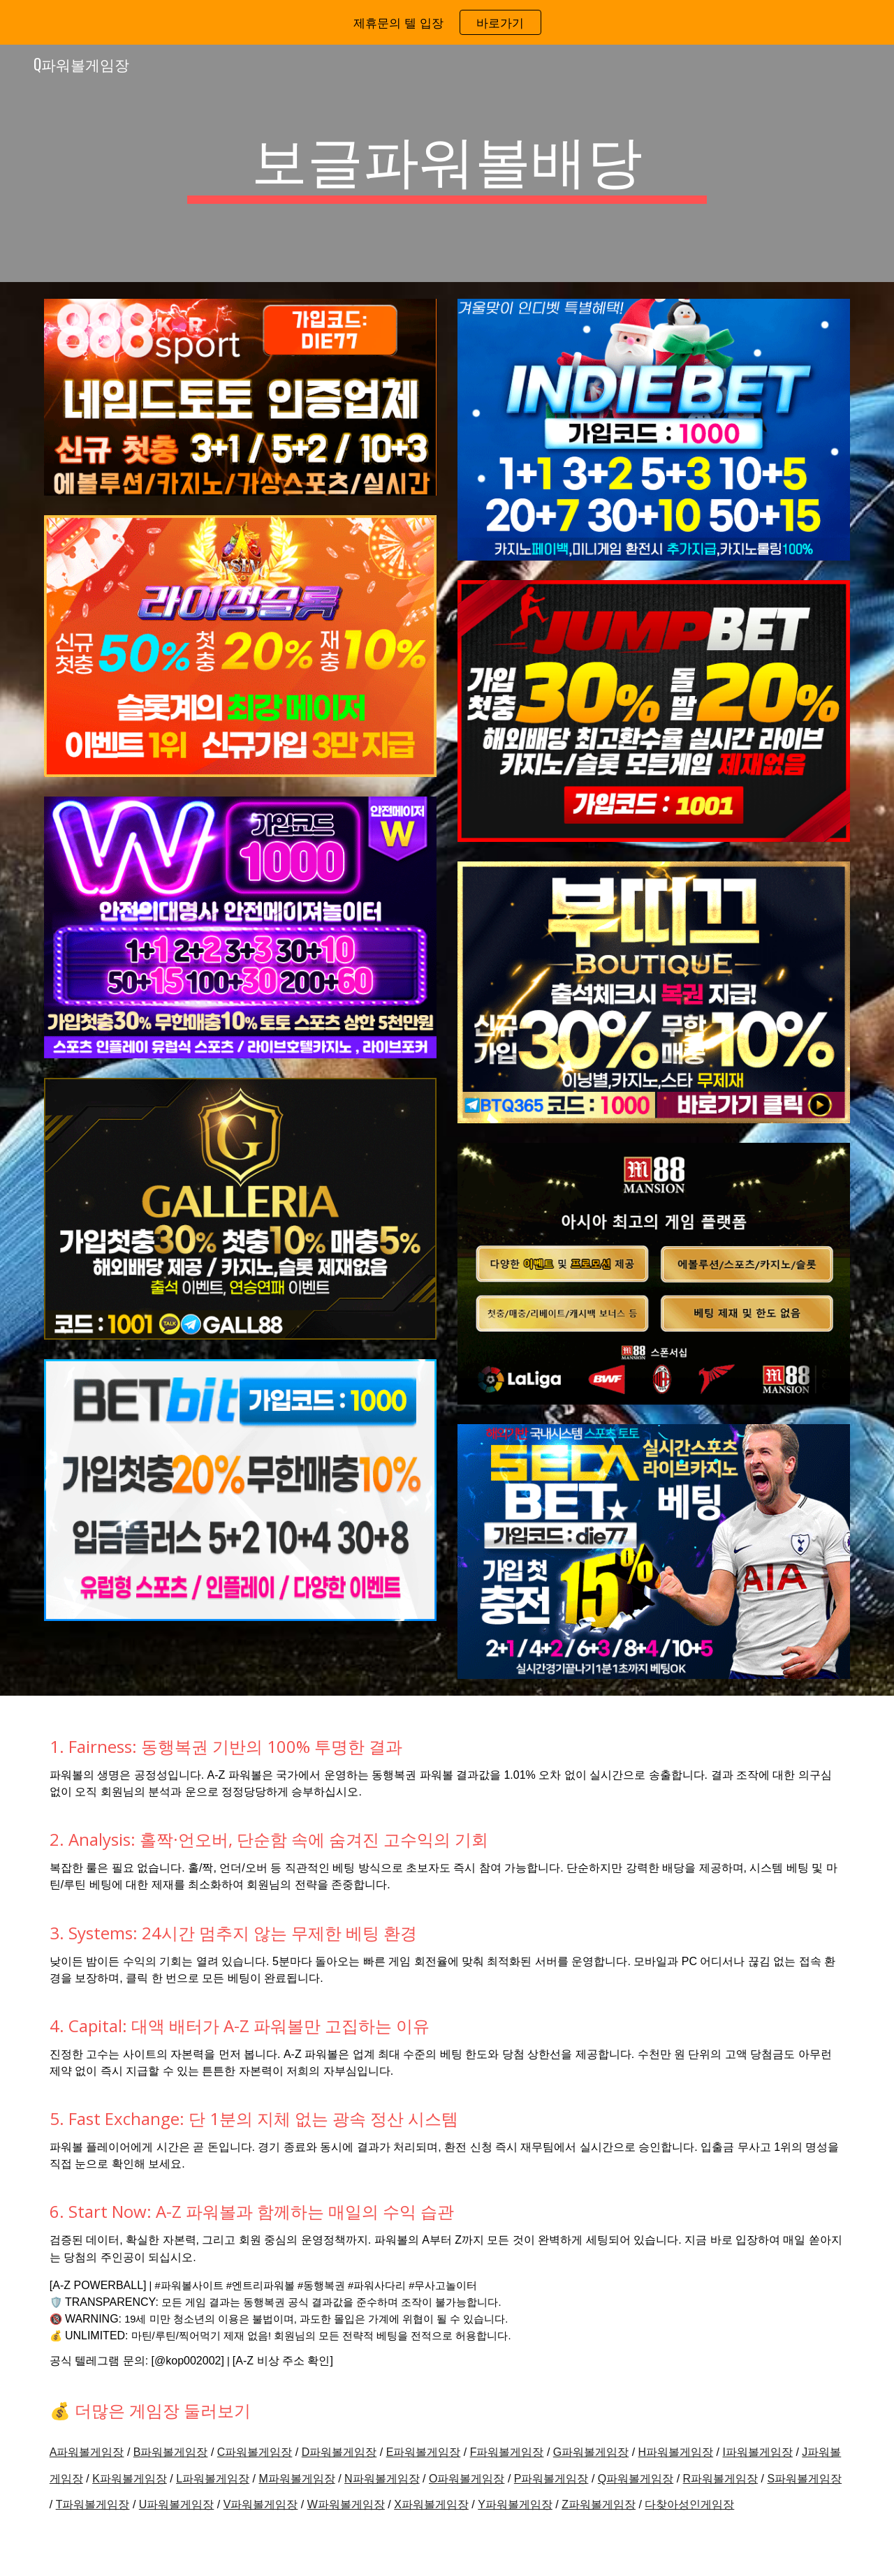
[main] (447, 163)
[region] (447, 22)
